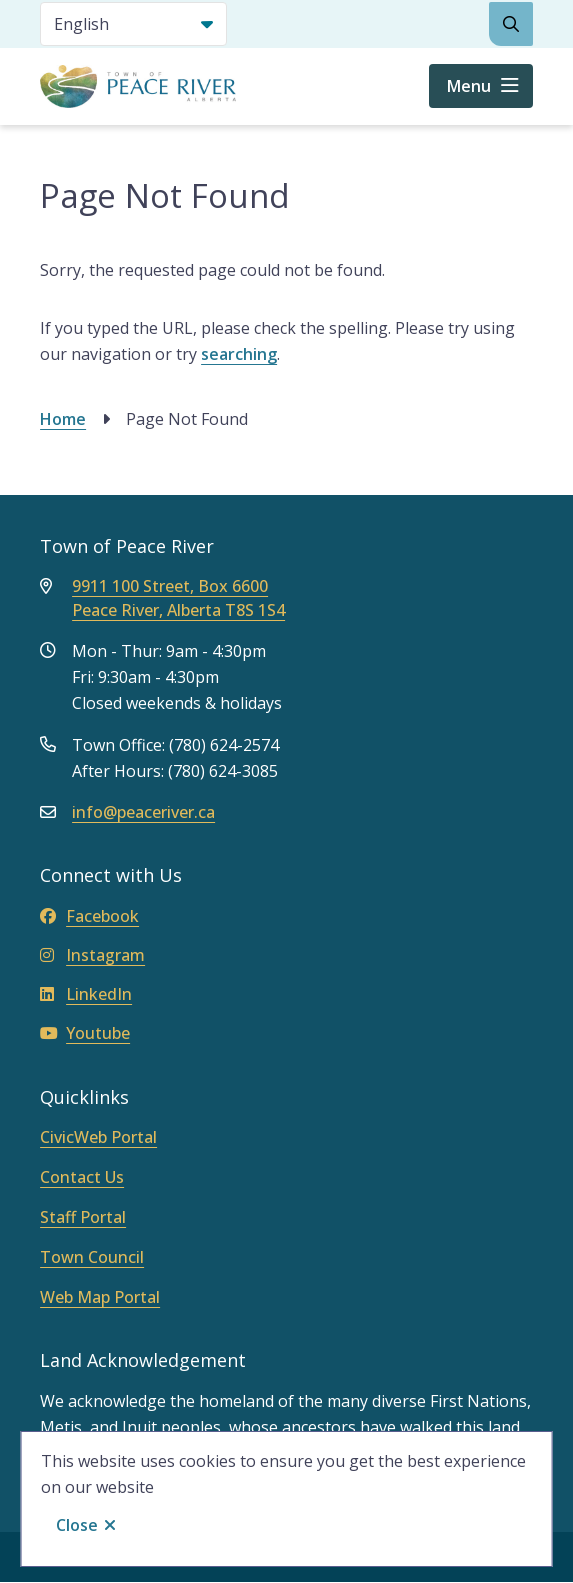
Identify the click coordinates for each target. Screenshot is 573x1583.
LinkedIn (86, 994)
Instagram (92, 955)
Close (77, 1525)
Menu (469, 86)
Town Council (92, 1257)
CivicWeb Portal (98, 1137)
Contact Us (82, 1177)
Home (63, 419)
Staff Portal (83, 1217)
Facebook (89, 916)
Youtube (85, 1033)
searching (239, 354)
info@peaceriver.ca (143, 812)
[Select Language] (133, 24)
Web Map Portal (100, 1297)
